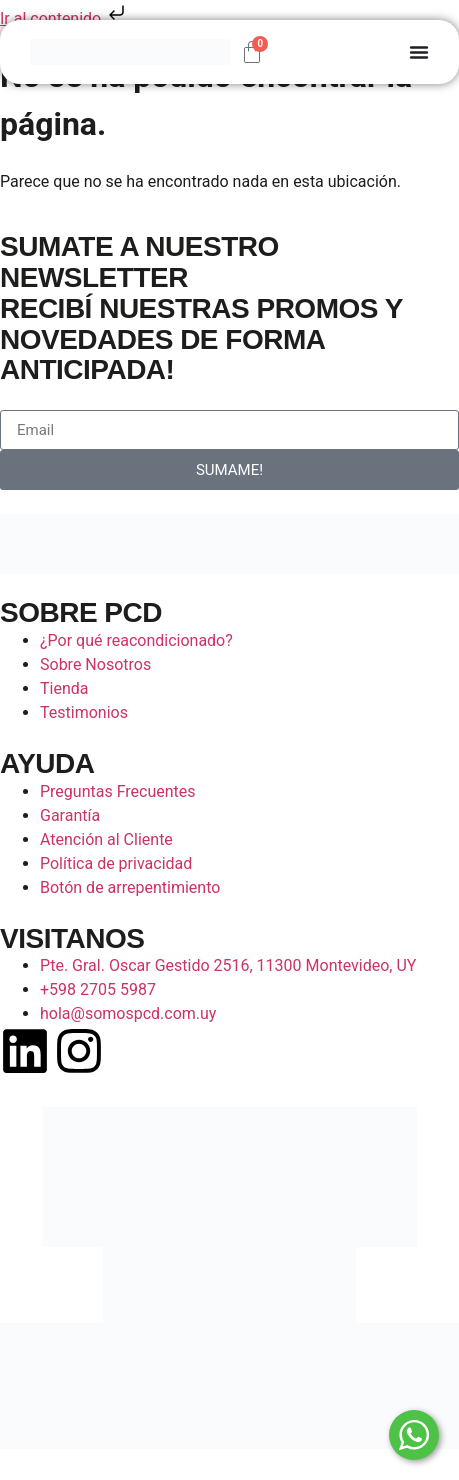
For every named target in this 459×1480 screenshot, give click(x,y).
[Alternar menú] (419, 52)
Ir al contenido (64, 18)
